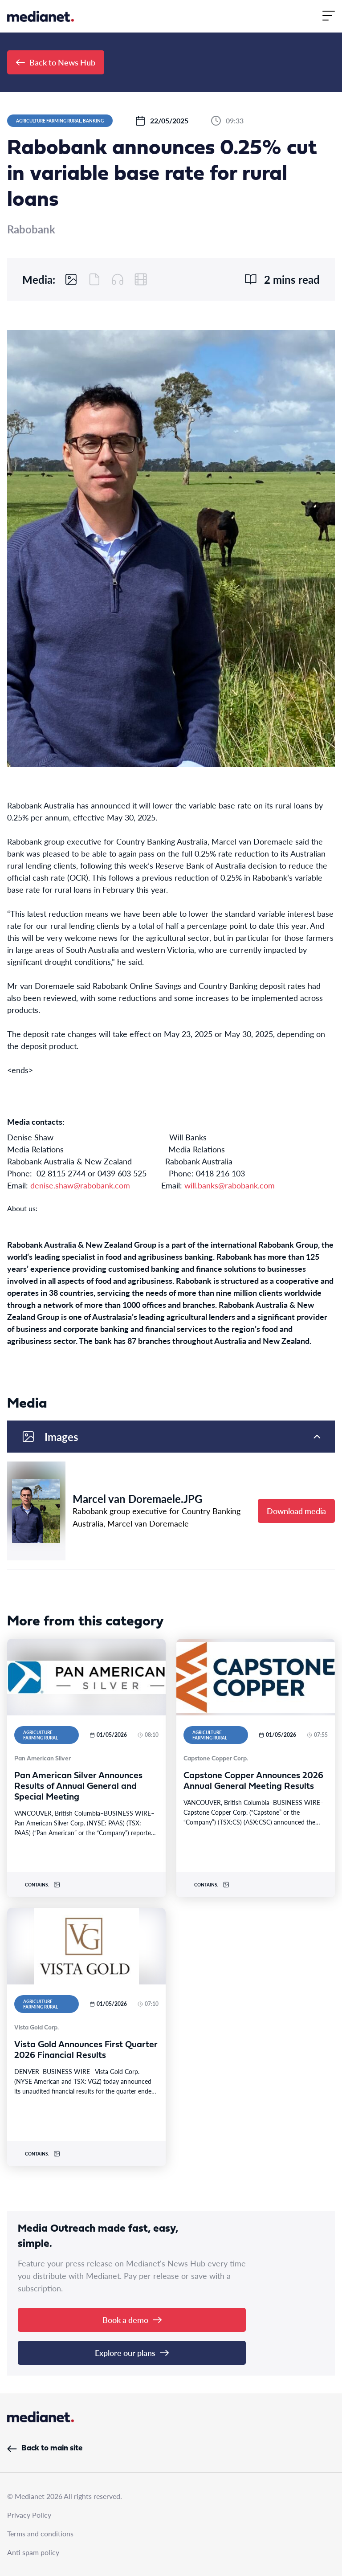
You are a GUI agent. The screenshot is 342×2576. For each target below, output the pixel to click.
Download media (296, 1510)
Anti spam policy (33, 2552)
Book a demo (132, 2319)
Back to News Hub (55, 62)
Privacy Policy (29, 2515)
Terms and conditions (40, 2533)
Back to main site (44, 2448)
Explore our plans (132, 2352)
